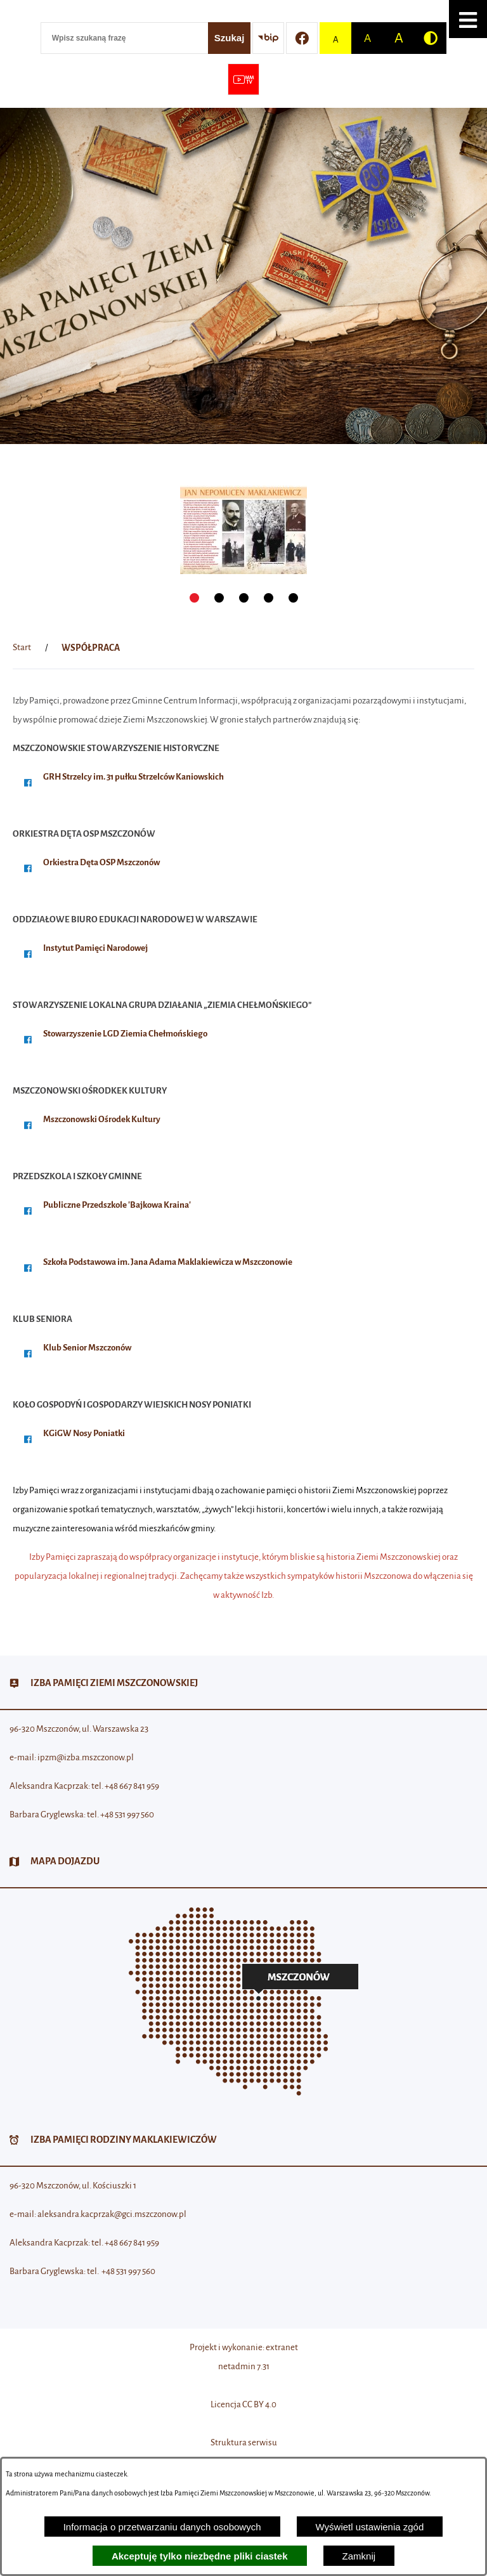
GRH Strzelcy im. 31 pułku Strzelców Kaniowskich (133, 776)
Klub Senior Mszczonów (87, 1347)
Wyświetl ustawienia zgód (370, 2526)
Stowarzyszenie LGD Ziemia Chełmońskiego (125, 1033)
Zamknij (359, 2556)
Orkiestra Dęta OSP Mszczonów (101, 862)
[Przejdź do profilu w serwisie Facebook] (302, 38)
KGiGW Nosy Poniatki (84, 1433)
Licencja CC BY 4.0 (243, 2404)
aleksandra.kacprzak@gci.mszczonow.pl (111, 2214)
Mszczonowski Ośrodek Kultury (101, 1119)
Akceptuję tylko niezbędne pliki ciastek (200, 2556)
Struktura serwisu (244, 2442)
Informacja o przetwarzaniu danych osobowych (162, 2526)
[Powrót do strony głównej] (22, 647)
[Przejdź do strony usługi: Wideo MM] (243, 79)
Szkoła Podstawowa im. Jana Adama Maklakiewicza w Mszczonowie (167, 1262)
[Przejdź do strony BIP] (268, 38)
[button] (468, 19)
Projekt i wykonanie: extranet (244, 2347)
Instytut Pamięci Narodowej (95, 948)
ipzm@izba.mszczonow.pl (85, 1757)
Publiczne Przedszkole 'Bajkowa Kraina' (117, 1205)
